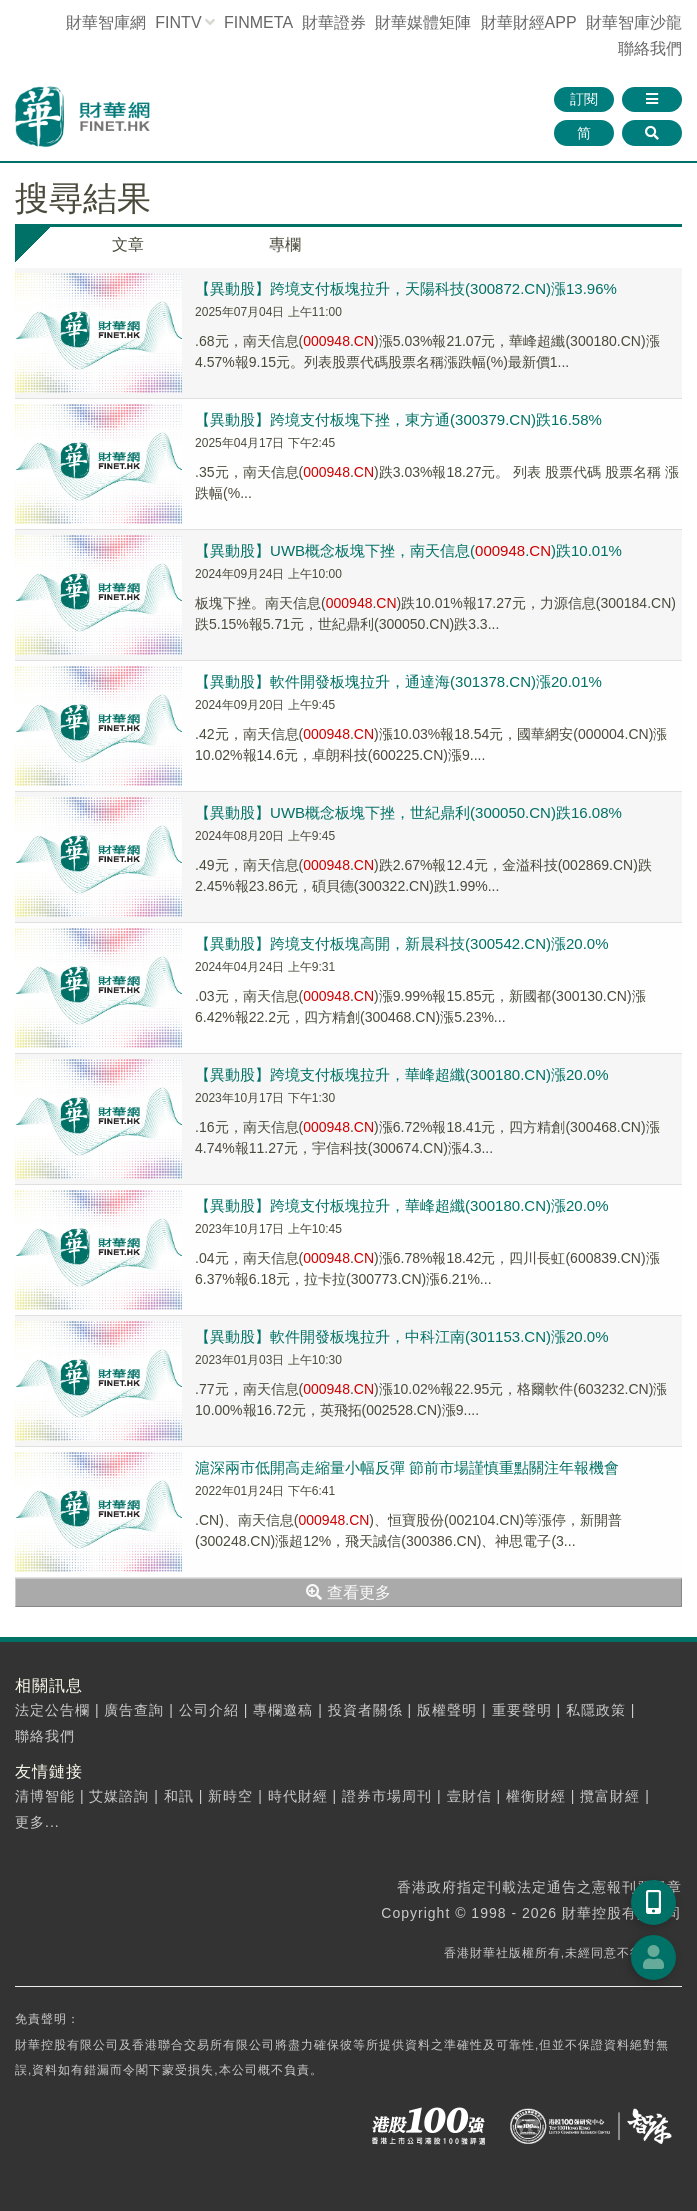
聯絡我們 (650, 48)
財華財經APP (529, 22)
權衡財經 (536, 1796)
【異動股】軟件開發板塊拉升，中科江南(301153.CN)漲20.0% (401, 1336)
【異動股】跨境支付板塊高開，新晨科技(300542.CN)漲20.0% (401, 943)
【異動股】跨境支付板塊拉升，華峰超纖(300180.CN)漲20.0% (401, 1074)
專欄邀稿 (283, 1710)
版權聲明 (447, 1710)
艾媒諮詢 (119, 1796)
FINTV (178, 22)
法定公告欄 (52, 1710)
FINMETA (258, 22)
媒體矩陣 (423, 22)
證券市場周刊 (387, 1796)
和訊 (179, 1796)
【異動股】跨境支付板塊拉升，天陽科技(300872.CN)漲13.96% (406, 288)
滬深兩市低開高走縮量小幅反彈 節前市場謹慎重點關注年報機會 (407, 1467)
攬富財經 (610, 1796)
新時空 (230, 1796)
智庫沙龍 (634, 22)
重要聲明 (522, 1710)
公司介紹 (209, 1710)
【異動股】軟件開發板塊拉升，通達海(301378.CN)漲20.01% (398, 681)
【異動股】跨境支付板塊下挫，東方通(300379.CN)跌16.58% (398, 419)
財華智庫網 (106, 22)
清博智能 (45, 1796)
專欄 (285, 244)
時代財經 (298, 1796)
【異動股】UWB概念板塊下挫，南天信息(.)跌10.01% (408, 550)
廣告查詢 (134, 1710)
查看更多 (348, 1592)
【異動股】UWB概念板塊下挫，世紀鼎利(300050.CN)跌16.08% (408, 812)
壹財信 (469, 1796)
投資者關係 (365, 1710)
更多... (37, 1822)
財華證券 (334, 22)
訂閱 (584, 99)
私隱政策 (596, 1710)
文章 (128, 244)
